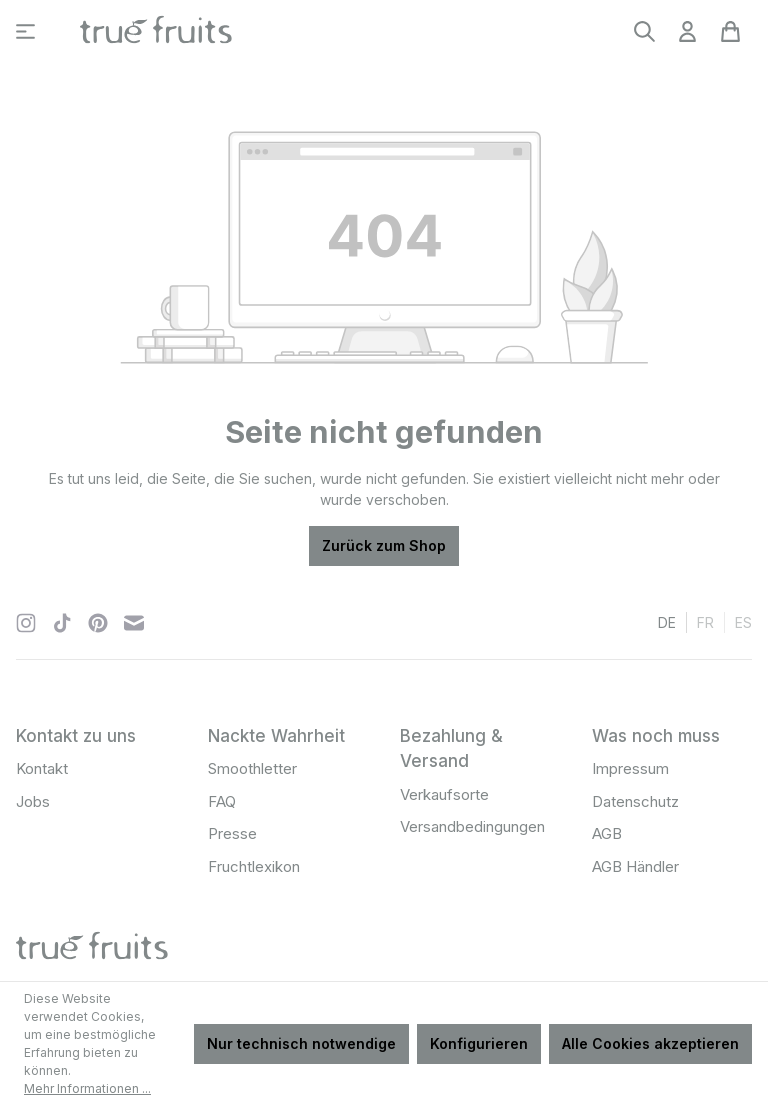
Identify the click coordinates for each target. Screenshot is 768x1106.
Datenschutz (635, 801)
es (743, 621)
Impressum (630, 768)
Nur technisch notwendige (301, 1043)
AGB (607, 833)
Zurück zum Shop (384, 545)
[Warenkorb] (730, 31)
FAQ (222, 801)
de (667, 621)
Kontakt (42, 768)
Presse (232, 833)
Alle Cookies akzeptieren (650, 1043)
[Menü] (25, 31)
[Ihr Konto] (687, 31)
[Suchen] (644, 31)
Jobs (33, 801)
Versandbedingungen (472, 826)
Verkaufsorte (444, 794)
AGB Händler (635, 866)
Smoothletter (252, 768)
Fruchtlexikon (254, 866)
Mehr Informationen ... (87, 1088)
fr (705, 621)
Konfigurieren (479, 1043)
